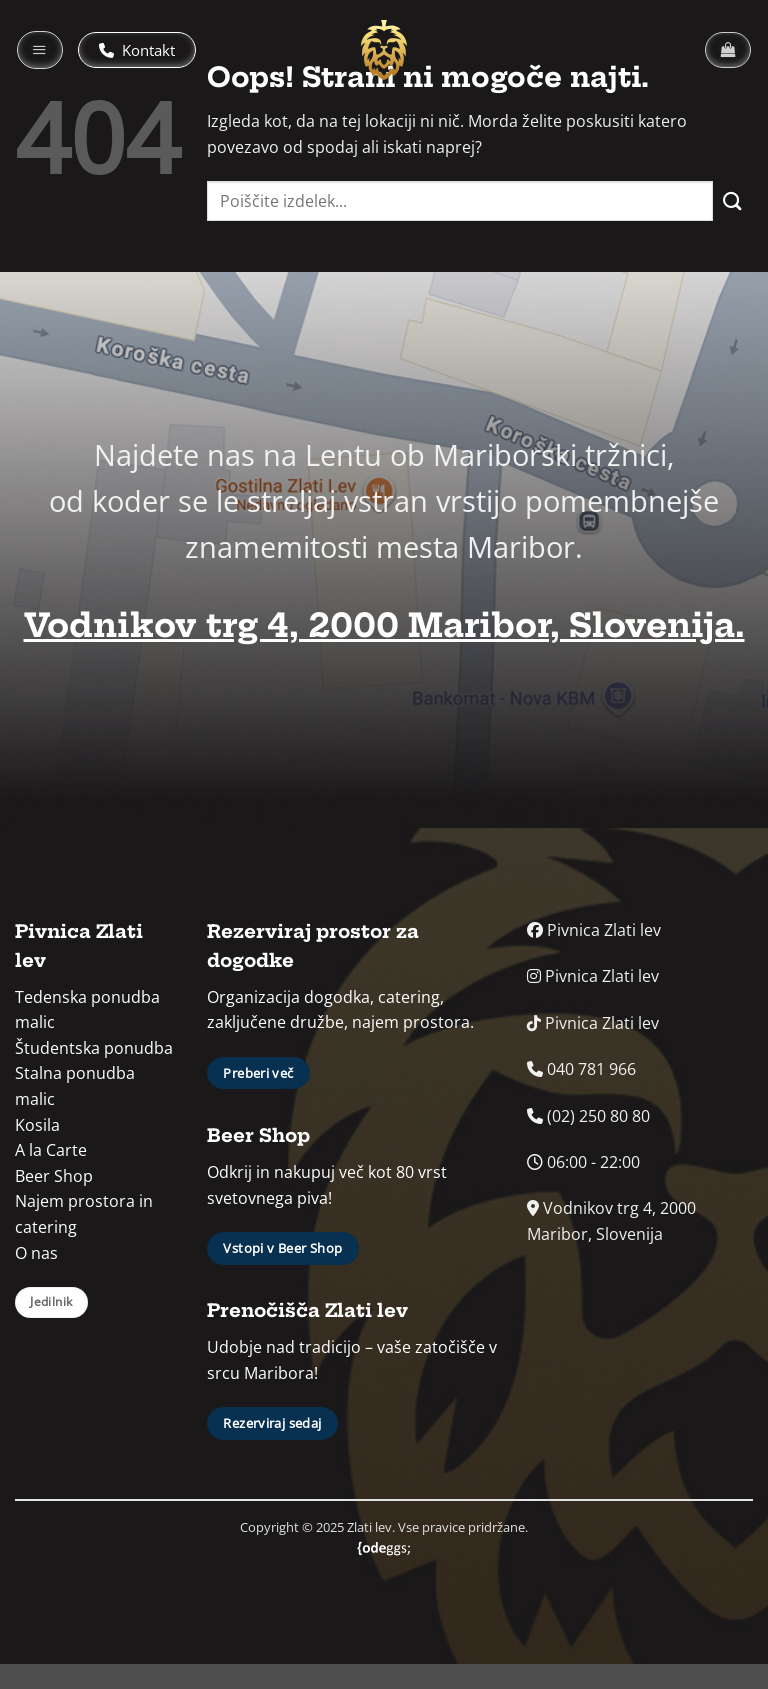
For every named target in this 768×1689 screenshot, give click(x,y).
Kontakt (137, 50)
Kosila (37, 1125)
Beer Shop (54, 1176)
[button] (40, 50)
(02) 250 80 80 (588, 1116)
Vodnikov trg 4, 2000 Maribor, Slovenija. (384, 625)
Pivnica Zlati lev (594, 930)
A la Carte (51, 1150)
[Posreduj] (733, 200)
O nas (36, 1253)
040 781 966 (581, 1069)
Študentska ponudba (94, 1048)
